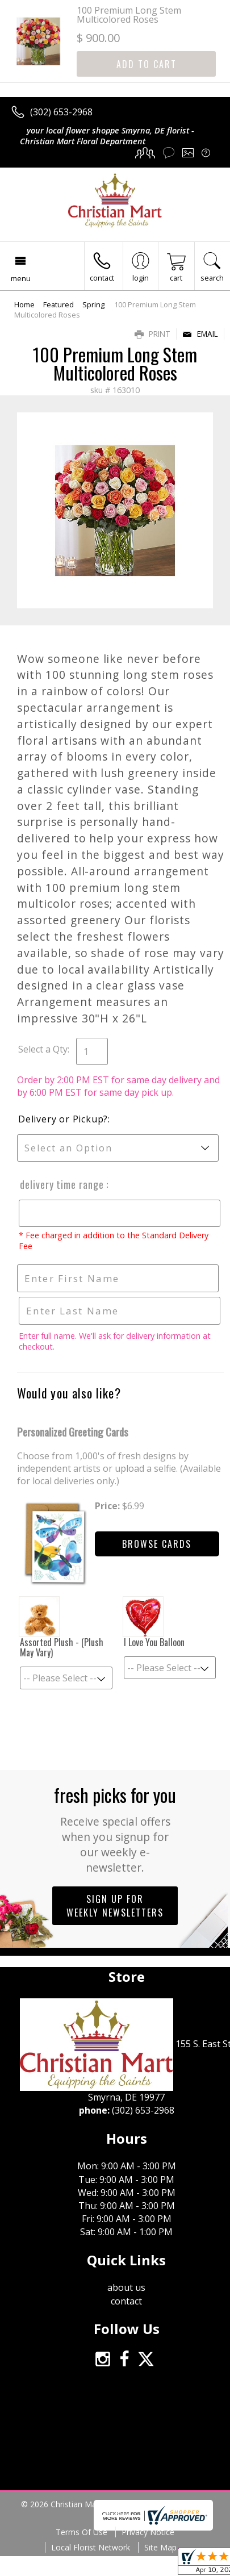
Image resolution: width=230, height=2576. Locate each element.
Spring (93, 304)
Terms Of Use (81, 2532)
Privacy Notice (148, 2532)
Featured (58, 304)
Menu (21, 278)
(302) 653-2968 (61, 112)
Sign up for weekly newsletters (115, 1905)
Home (24, 304)
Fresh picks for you (115, 1828)
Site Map (160, 2547)
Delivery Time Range (61, 1184)
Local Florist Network (90, 2547)
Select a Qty (43, 1049)
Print (152, 333)
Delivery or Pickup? (63, 1119)
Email (200, 333)
